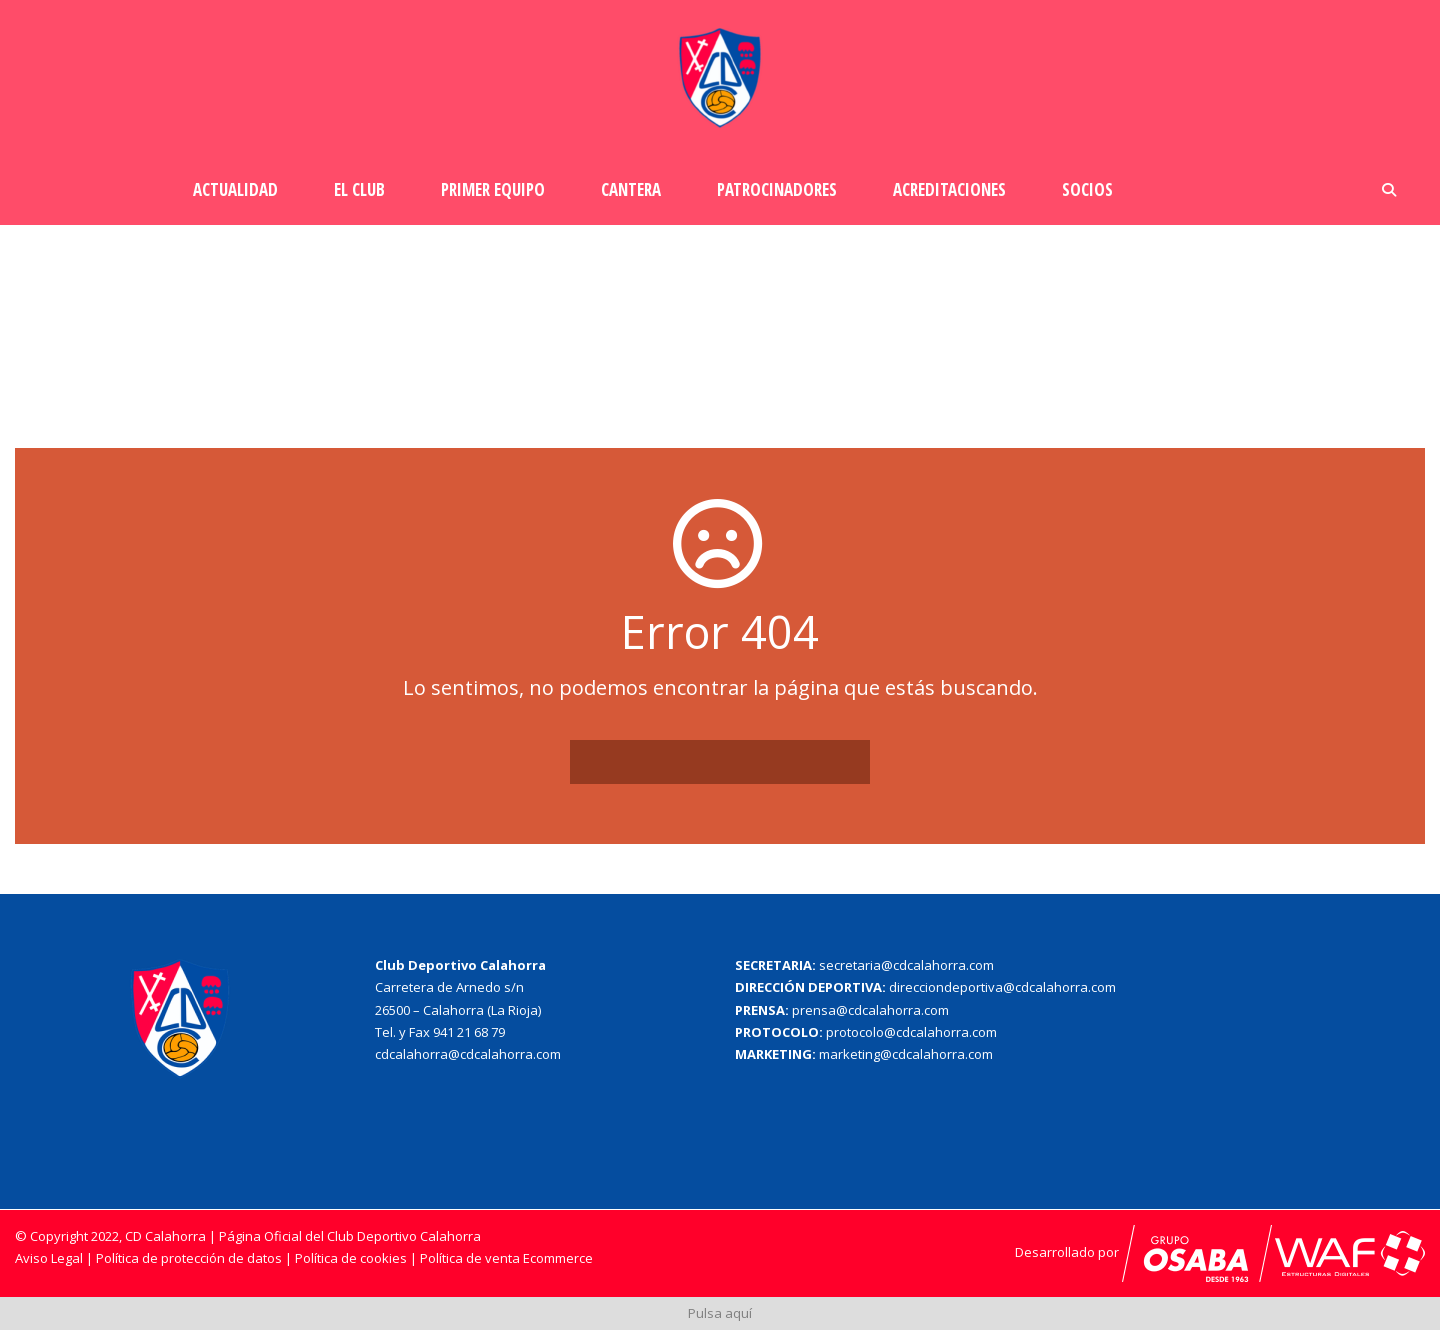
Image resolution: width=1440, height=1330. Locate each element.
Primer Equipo (493, 189)
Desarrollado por (1143, 1252)
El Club (359, 189)
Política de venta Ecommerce (506, 1258)
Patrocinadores (777, 189)
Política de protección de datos (189, 1258)
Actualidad (235, 189)
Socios (1087, 189)
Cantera (631, 189)
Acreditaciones (949, 189)
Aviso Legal (49, 1258)
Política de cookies (352, 1258)
